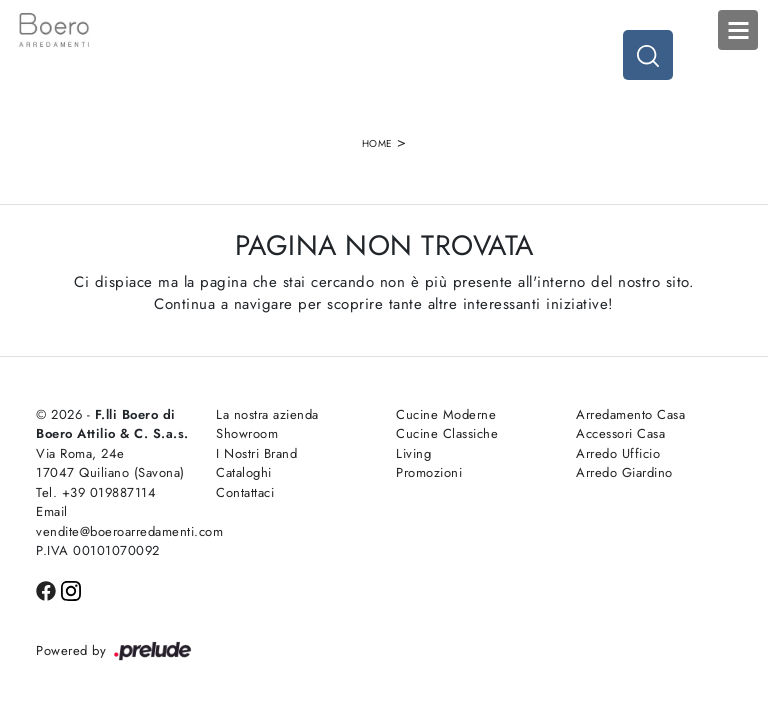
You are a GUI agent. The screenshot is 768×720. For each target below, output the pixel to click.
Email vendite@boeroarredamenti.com (114, 521)
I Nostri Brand (256, 453)
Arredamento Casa (630, 414)
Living (413, 453)
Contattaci (245, 492)
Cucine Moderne (446, 414)
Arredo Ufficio (618, 453)
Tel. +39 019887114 (96, 492)
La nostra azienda (267, 414)
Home (377, 143)
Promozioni (429, 472)
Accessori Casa (620, 433)
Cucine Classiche (447, 433)
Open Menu (738, 30)
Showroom (247, 433)
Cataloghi (244, 472)
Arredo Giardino (624, 472)
